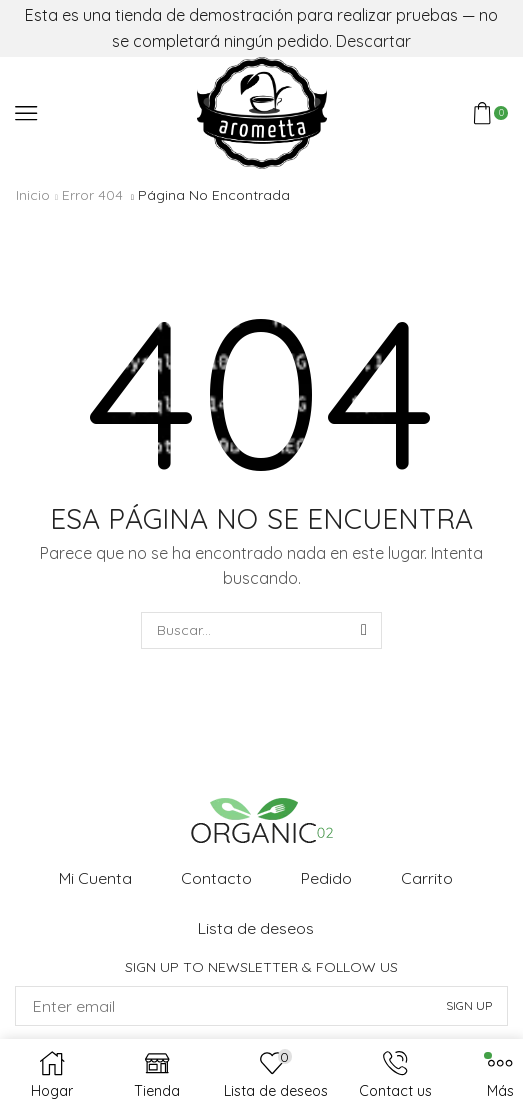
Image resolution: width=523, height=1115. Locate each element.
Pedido (326, 878)
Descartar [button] (373, 41)
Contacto (216, 878)
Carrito (427, 878)
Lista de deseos (256, 928)
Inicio (33, 195)
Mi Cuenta (95, 878)
